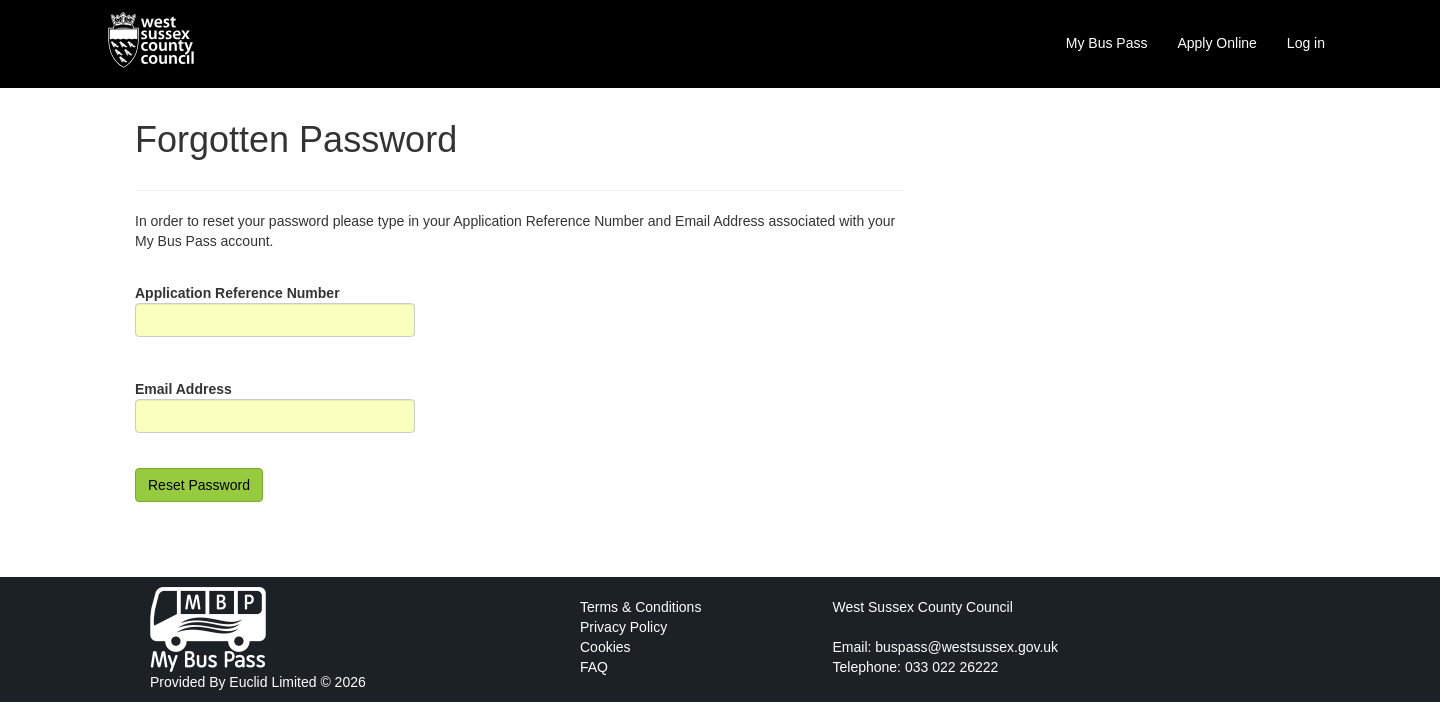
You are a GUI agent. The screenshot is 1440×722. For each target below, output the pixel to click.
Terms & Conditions (640, 607)
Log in (1306, 43)
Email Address (183, 389)
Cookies (605, 647)
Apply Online (1216, 43)
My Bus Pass (1107, 43)
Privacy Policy (623, 627)
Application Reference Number (237, 293)
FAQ (594, 667)
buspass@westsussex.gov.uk (966, 647)
